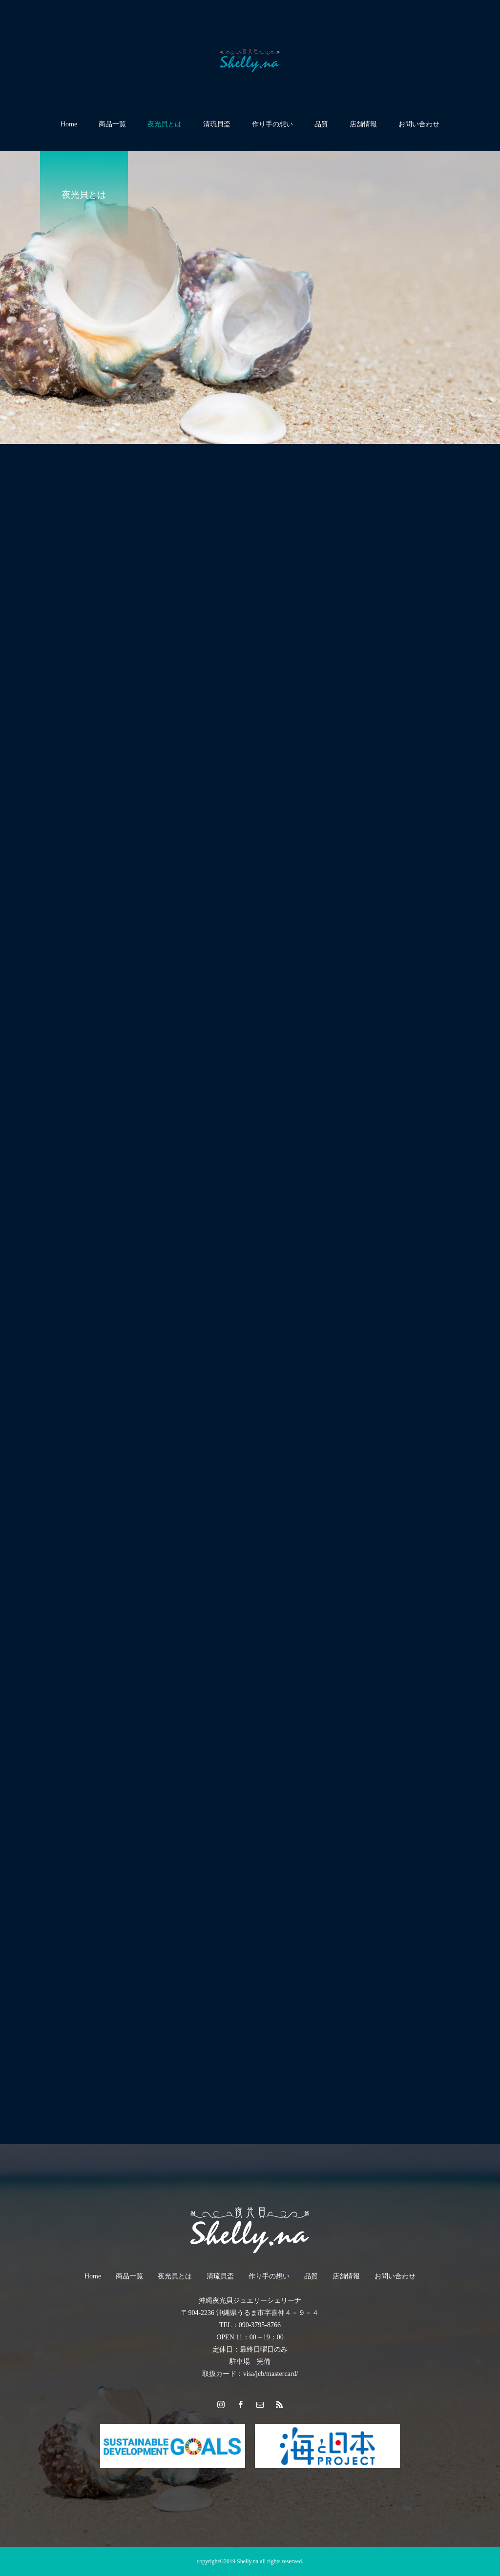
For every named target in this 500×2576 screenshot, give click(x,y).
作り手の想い (272, 124)
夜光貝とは (164, 124)
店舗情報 (363, 124)
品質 (321, 124)
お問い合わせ (418, 124)
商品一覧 (112, 124)
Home (69, 124)
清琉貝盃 (216, 124)
